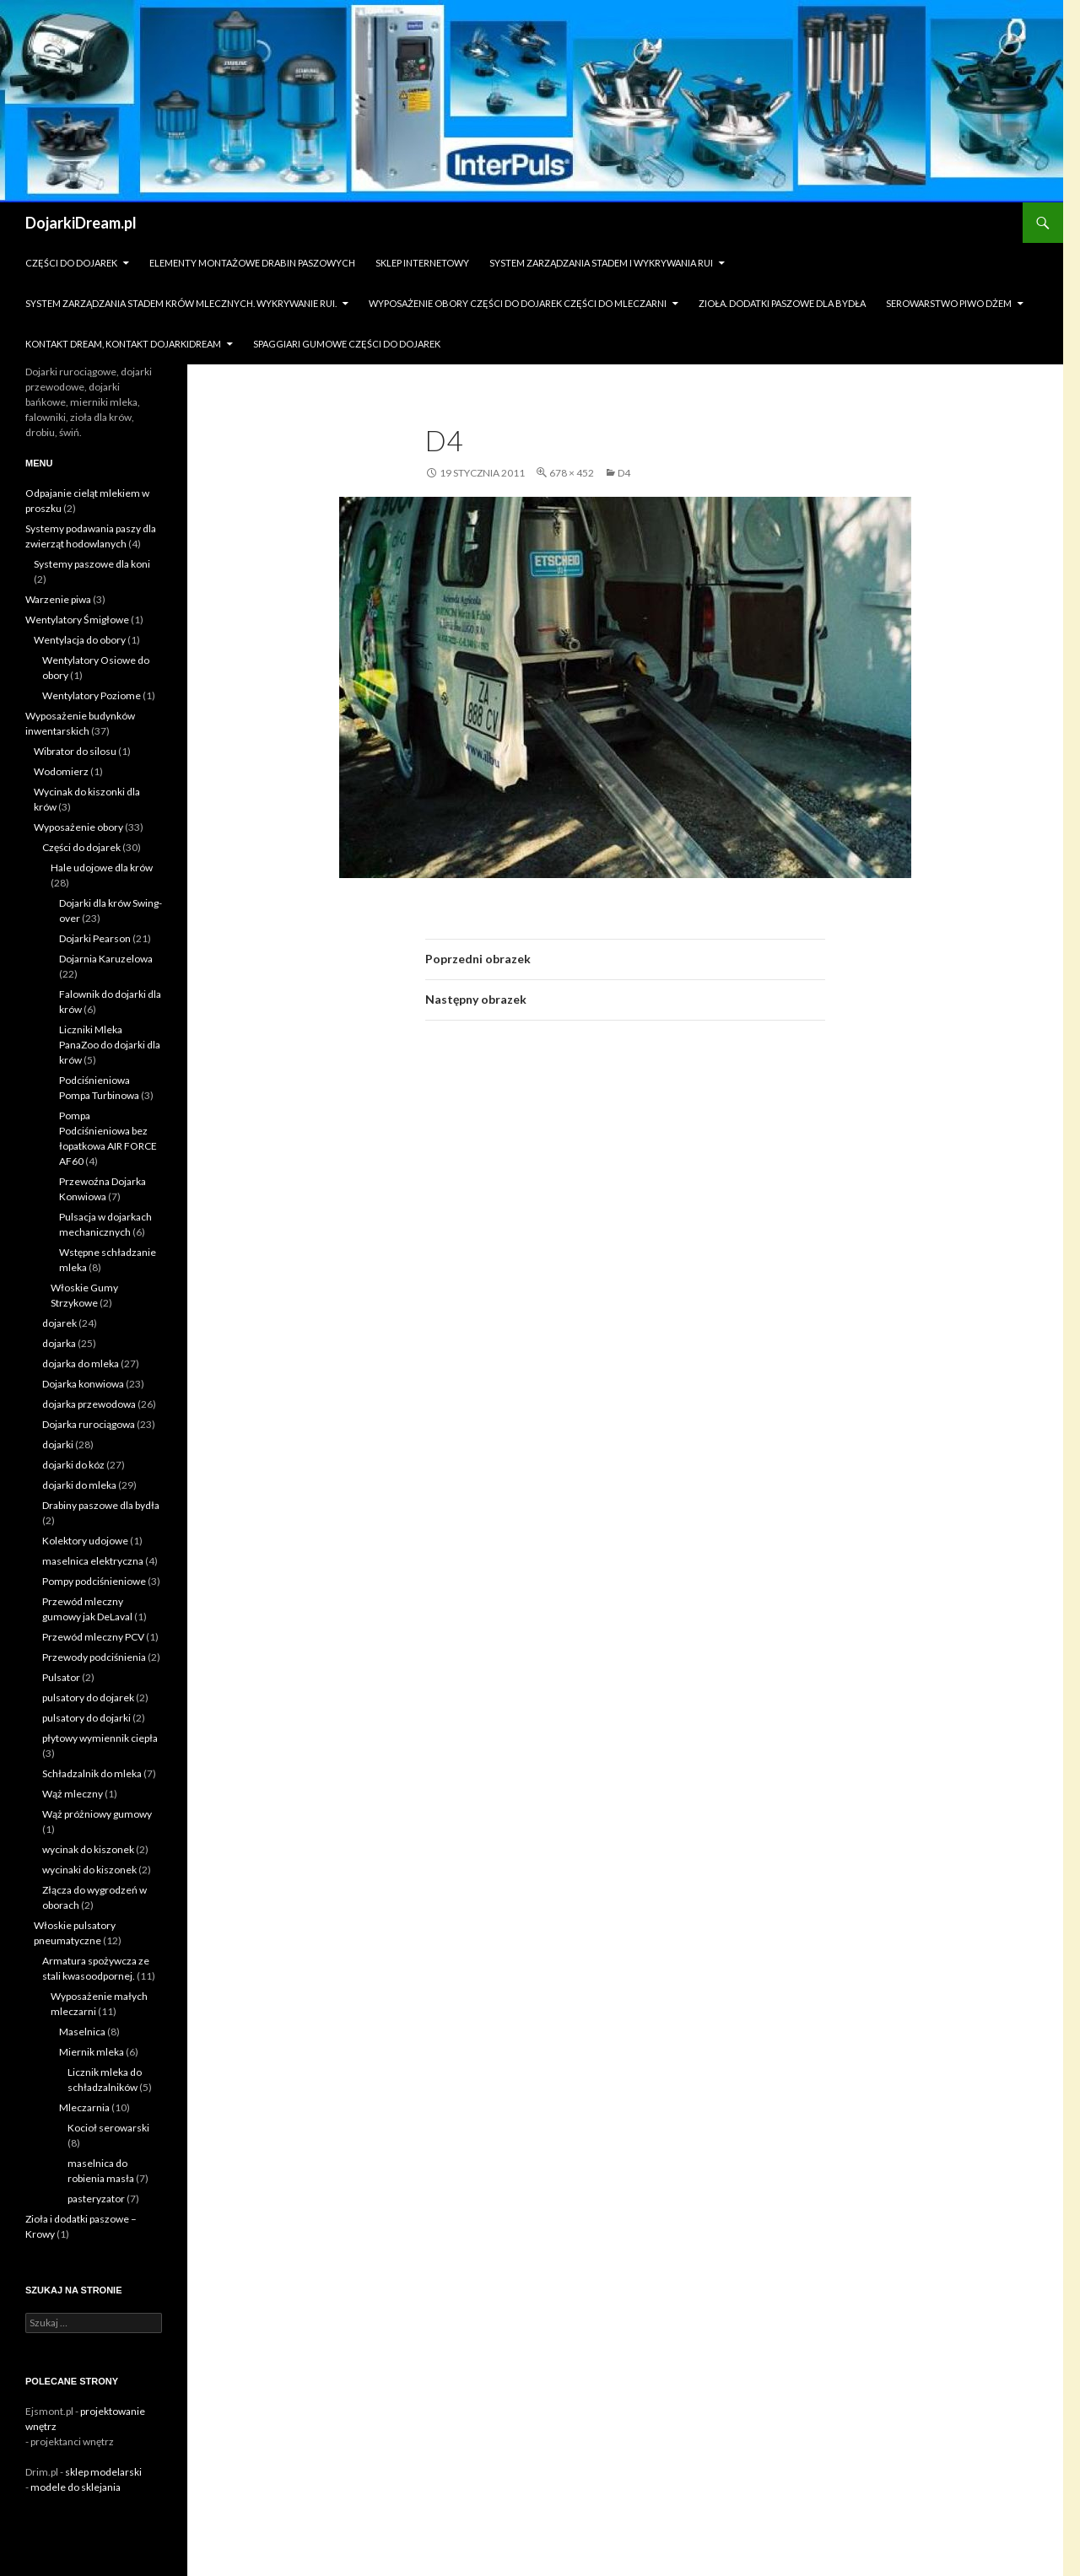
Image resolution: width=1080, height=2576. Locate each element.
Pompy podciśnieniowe (94, 1581)
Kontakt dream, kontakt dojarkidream (123, 343)
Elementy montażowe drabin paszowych (252, 262)
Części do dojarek (71, 262)
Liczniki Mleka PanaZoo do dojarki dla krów (109, 1044)
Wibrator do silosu (75, 751)
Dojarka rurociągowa (88, 1424)
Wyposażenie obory (78, 827)
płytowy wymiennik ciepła (100, 1738)
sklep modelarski (103, 2472)
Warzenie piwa (58, 599)
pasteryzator (96, 2198)
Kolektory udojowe (85, 1540)
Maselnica (82, 2031)
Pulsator (61, 1677)
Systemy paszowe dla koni (92, 564)
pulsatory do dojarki (86, 1717)
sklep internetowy (422, 262)
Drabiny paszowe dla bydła (100, 1505)
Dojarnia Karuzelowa (106, 958)
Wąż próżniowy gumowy (97, 1814)
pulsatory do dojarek (88, 1697)
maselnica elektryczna (92, 1561)
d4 (624, 472)
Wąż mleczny (72, 1793)
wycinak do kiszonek (88, 1849)
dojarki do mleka (79, 1485)
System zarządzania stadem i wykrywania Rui (601, 262)
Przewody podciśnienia (94, 1657)
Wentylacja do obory (80, 639)
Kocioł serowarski (108, 2127)
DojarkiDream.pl (81, 222)
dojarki (57, 1444)
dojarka (59, 1343)
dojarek (59, 1323)
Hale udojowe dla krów (102, 867)
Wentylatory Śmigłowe (77, 619)
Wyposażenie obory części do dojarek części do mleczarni (518, 303)
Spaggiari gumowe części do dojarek (346, 343)
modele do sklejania (75, 2487)
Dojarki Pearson (95, 938)
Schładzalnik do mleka (92, 1773)
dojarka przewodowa (89, 1404)
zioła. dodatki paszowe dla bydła (782, 303)
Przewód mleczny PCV (93, 1636)
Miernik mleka (91, 2051)
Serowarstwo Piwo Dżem (949, 303)
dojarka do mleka (80, 1363)
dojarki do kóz (73, 1464)
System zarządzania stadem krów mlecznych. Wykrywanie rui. (181, 303)
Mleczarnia (84, 2107)
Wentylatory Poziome (91, 695)
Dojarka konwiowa (83, 1383)
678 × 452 (571, 472)
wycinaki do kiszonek (89, 1869)
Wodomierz (61, 771)
